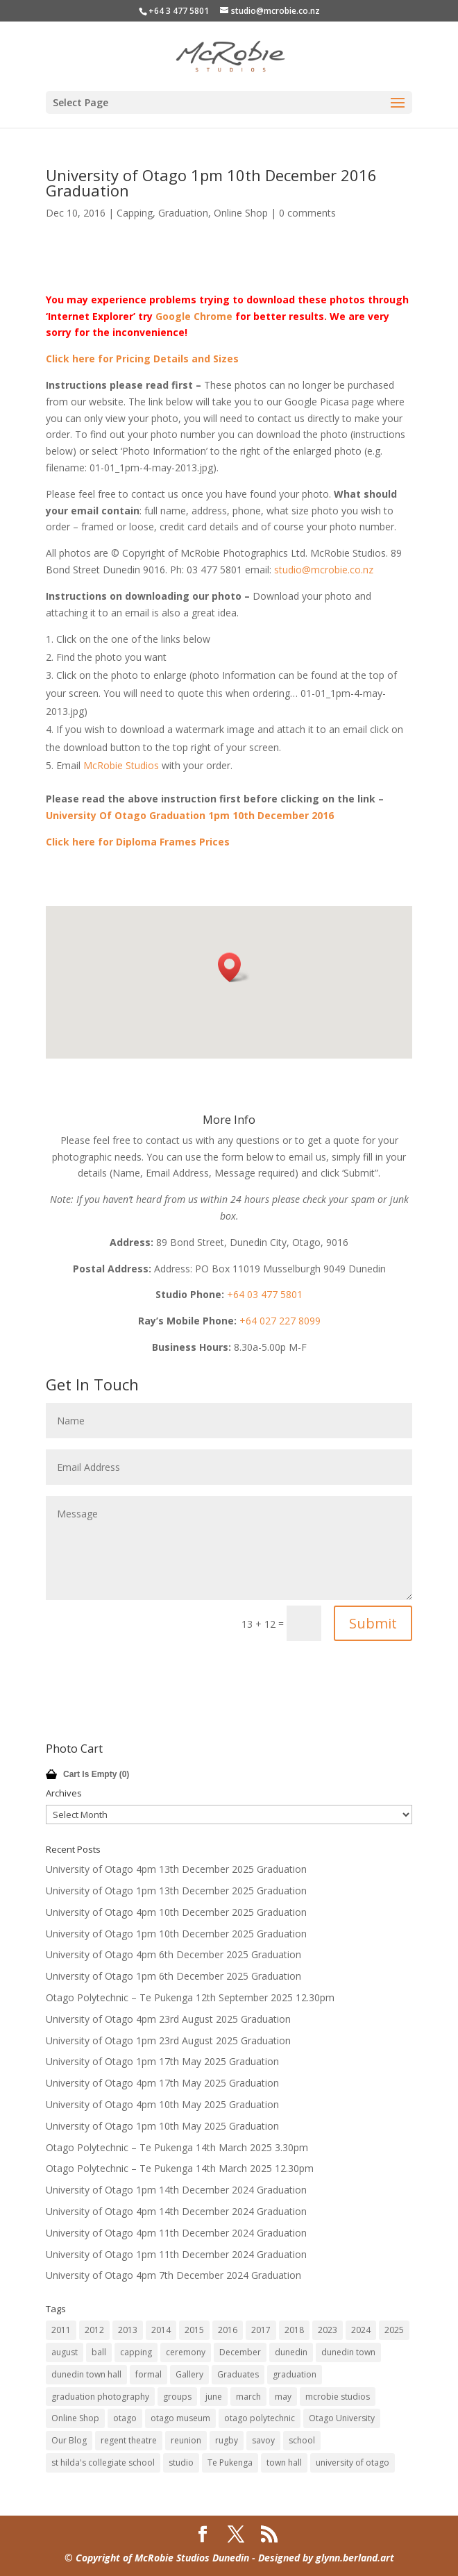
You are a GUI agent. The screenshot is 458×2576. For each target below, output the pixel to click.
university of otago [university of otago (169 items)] (352, 2462)
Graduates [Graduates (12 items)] (238, 2374)
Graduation (183, 212)
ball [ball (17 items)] (99, 2352)
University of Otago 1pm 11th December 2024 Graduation (176, 2254)
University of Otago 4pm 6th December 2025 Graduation (173, 1954)
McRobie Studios (121, 765)
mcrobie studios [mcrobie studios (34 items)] (337, 2396)
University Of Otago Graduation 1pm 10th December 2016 (190, 815)
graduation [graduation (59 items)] (294, 2374)
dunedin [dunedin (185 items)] (291, 2352)
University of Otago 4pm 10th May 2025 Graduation (162, 2104)
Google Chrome (193, 316)
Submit (373, 1623)
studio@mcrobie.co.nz (323, 569)
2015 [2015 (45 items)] (194, 2330)
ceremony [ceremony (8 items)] (185, 2352)
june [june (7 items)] (213, 2396)
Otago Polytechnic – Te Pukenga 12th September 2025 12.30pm (190, 1997)
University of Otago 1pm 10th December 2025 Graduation (176, 1933)
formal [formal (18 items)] (148, 2374)
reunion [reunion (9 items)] (186, 2440)
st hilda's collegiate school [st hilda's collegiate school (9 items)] (103, 2462)
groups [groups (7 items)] (177, 2396)
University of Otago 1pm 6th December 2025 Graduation (173, 1975)
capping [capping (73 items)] (136, 2352)
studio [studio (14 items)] (181, 2462)
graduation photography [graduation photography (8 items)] (100, 2396)
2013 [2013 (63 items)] (127, 2330)
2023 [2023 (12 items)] (327, 2330)
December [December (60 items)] (240, 2352)
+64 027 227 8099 (280, 1320)
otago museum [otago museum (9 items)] (180, 2418)
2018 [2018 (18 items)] (294, 2330)
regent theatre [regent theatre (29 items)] (129, 2440)
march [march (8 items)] (248, 2396)
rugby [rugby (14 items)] (226, 2440)
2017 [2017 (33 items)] (261, 2330)
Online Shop (241, 212)
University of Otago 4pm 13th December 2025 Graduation (176, 1869)
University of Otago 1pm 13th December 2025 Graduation (176, 1890)
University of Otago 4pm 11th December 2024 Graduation (176, 2232)
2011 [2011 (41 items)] (61, 2330)
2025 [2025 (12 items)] (394, 2330)
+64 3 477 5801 (179, 11)
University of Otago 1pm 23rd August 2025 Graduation (168, 2040)
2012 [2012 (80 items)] (94, 2330)
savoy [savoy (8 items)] (263, 2440)
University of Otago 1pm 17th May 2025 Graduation (162, 2061)
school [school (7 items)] (302, 2440)
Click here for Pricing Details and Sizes (142, 358)
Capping (135, 212)
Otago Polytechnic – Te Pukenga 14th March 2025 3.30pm (177, 2147)
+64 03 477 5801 (265, 1294)
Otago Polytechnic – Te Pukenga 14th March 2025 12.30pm (180, 2168)
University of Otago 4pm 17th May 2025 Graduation (162, 2082)
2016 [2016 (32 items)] (227, 2330)
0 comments (307, 212)
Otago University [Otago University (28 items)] (342, 2418)
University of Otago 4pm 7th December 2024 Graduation (173, 2275)
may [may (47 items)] (283, 2396)
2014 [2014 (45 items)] (161, 2330)
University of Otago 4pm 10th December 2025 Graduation (176, 1912)
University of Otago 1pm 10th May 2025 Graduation (162, 2125)
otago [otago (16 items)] (125, 2418)
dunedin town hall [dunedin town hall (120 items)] (86, 2374)
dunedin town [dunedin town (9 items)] (348, 2352)
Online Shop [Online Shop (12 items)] (75, 2418)
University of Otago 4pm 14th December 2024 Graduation (176, 2211)
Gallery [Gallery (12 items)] (189, 2374)
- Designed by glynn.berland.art (321, 2557)
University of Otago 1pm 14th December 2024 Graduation (176, 2189)
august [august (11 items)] (64, 2352)
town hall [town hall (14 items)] (284, 2462)
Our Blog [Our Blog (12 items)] (69, 2440)
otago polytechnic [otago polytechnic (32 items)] (259, 2418)
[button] (234, 967)
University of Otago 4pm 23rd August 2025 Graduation (168, 2019)
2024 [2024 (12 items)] (361, 2330)
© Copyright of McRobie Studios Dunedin (157, 2557)
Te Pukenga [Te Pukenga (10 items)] (230, 2462)
